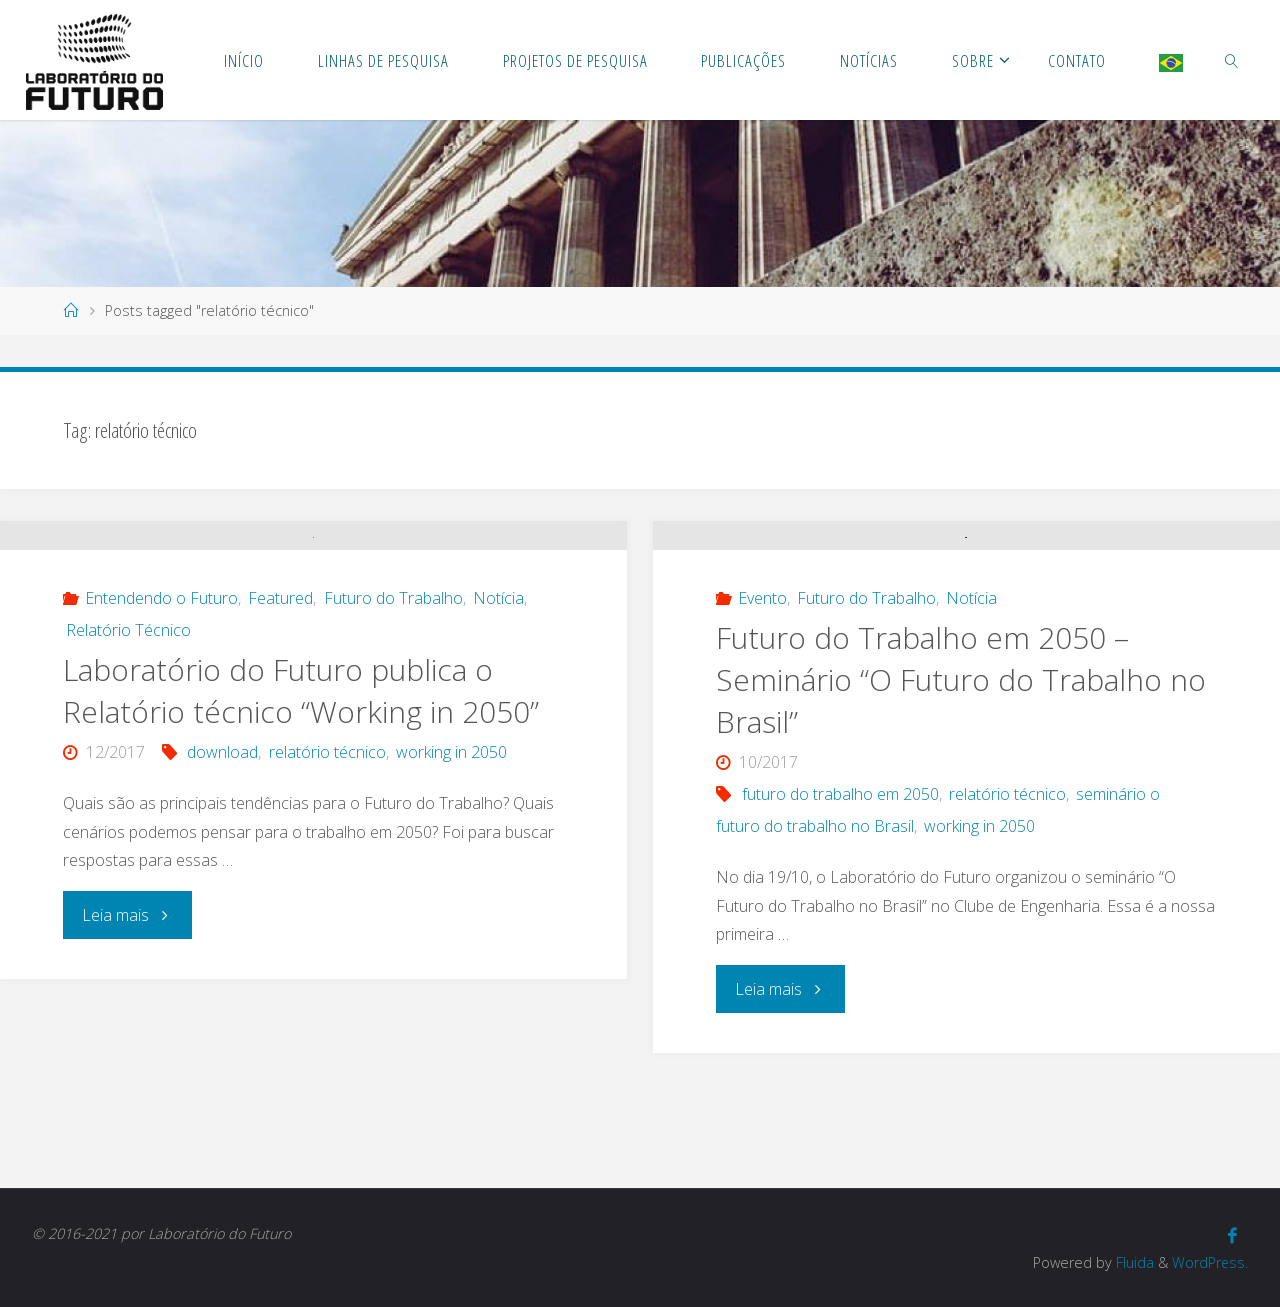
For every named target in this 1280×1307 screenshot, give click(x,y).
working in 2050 (451, 923)
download (222, 923)
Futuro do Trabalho (393, 769)
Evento (762, 709)
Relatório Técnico (128, 801)
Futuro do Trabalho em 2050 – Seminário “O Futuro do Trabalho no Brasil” (961, 790)
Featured (280, 769)
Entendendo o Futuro (161, 769)
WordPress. (1209, 1262)
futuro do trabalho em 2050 (840, 905)
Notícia (498, 769)
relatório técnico (327, 923)
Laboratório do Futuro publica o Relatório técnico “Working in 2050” (301, 861)
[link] (1232, 60)
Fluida (1132, 1262)
